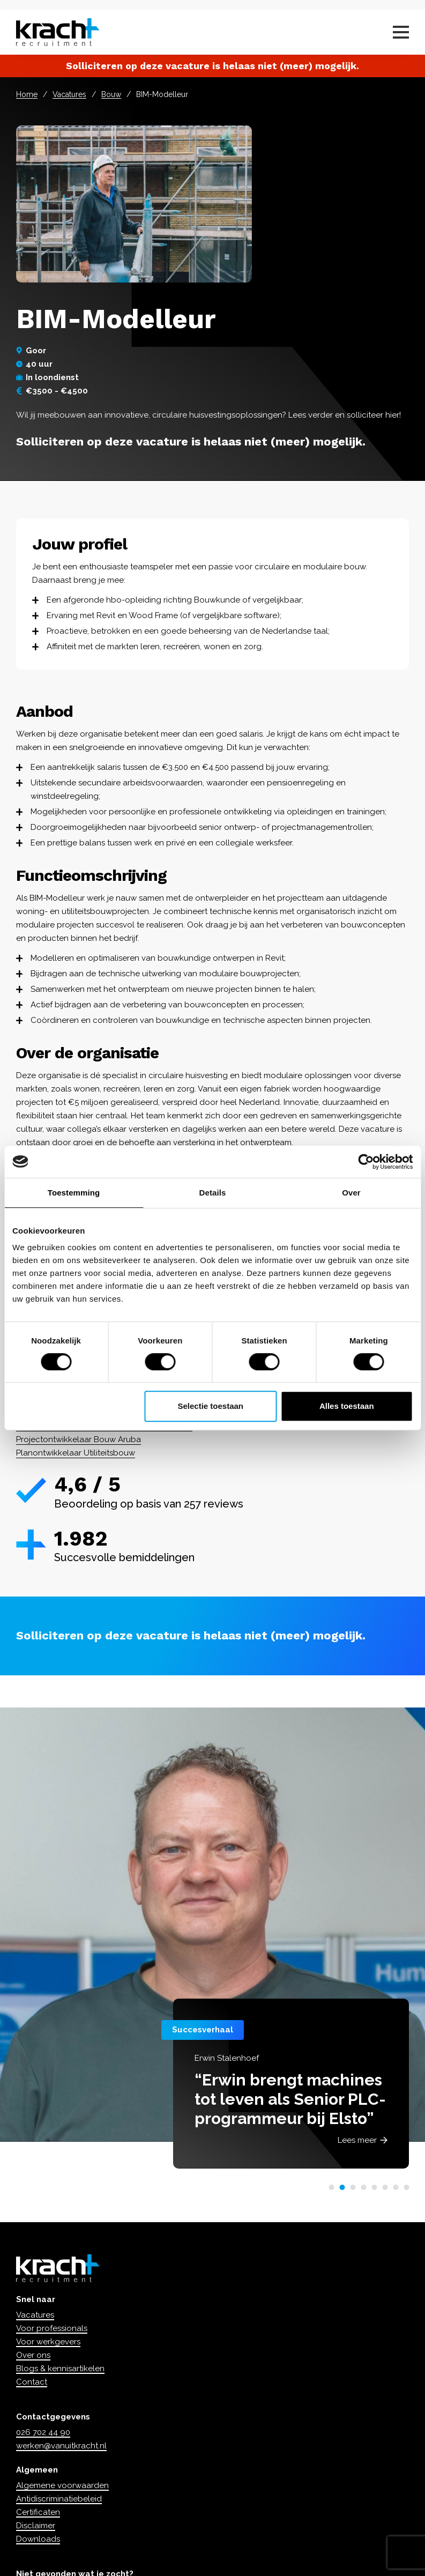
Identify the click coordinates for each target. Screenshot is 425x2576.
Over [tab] (351, 1192)
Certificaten (38, 2512)
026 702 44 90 (43, 2432)
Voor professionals (51, 2328)
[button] (331, 2187)
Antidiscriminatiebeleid (59, 2499)
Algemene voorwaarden (62, 2485)
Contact (31, 2382)
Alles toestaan (346, 1406)
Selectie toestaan (210, 1406)
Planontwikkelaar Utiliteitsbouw (75, 1453)
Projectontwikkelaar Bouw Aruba (78, 1439)
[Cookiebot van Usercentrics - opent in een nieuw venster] (366, 1162)
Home (27, 94)
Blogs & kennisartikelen (60, 2368)
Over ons (33, 2355)
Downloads (38, 2539)
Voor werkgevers (48, 2342)
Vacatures (69, 94)
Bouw (111, 94)
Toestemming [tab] (74, 1192)
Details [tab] (212, 1192)
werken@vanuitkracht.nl (61, 2446)
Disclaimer (35, 2525)
